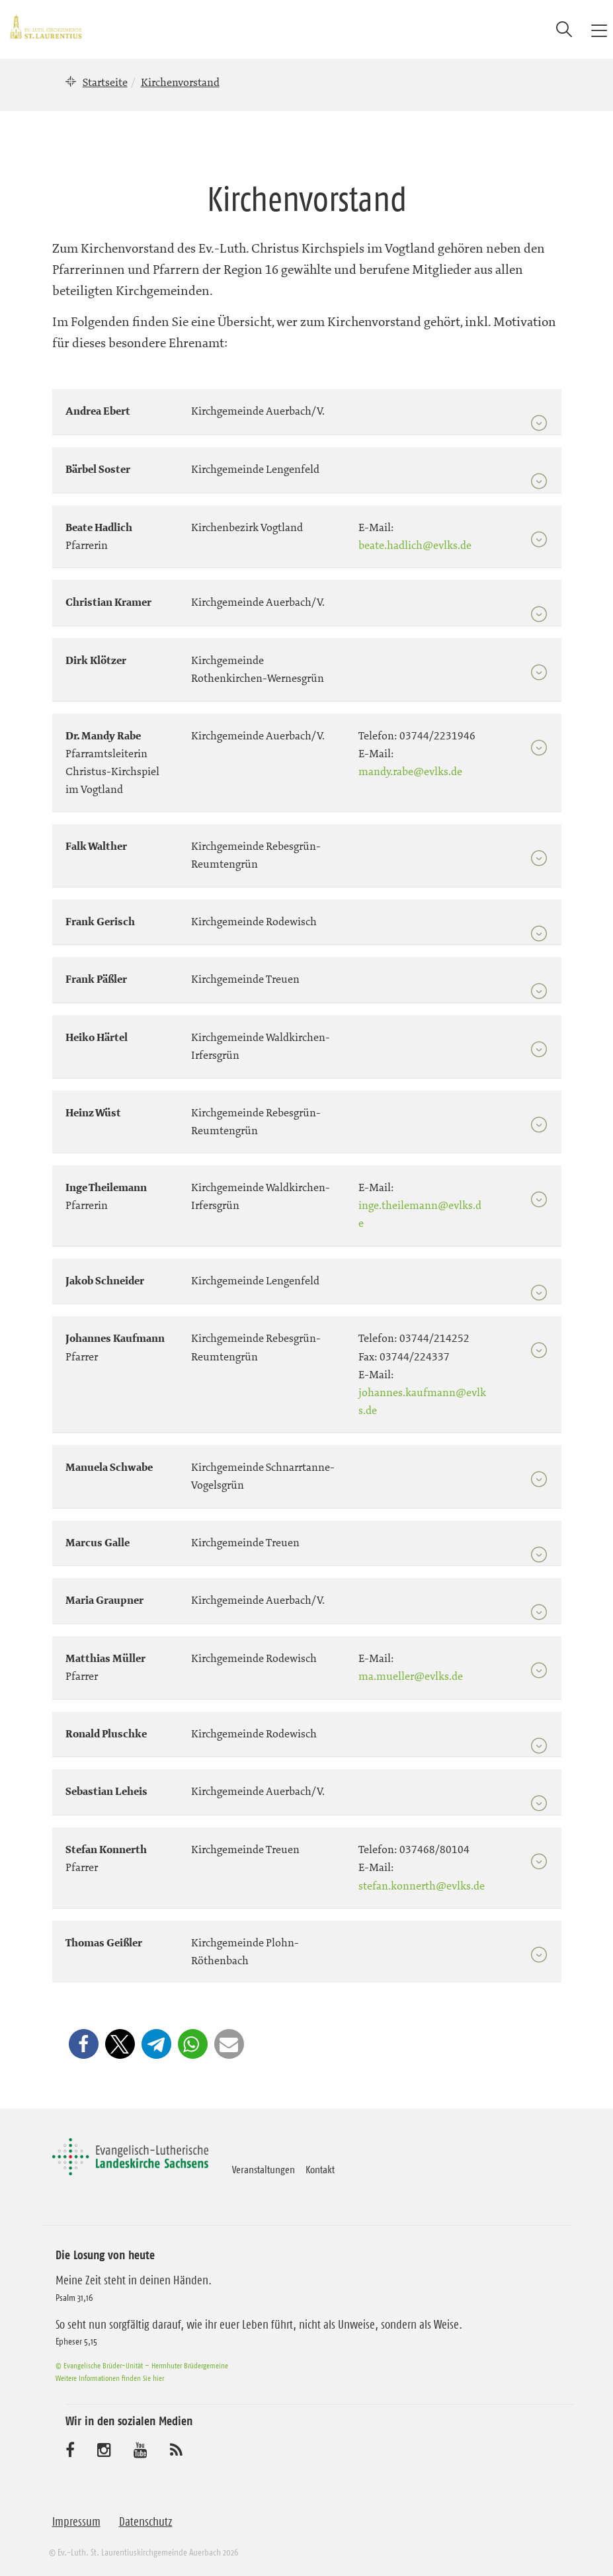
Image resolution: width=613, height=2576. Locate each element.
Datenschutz (146, 2521)
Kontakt (320, 2169)
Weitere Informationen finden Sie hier (110, 2378)
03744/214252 (434, 1338)
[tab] (306, 406)
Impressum (76, 2521)
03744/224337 (415, 1356)
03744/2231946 (437, 735)
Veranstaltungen (263, 2169)
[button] (84, 2044)
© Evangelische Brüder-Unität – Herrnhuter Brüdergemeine (142, 2365)
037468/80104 (434, 1849)
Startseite (105, 82)
